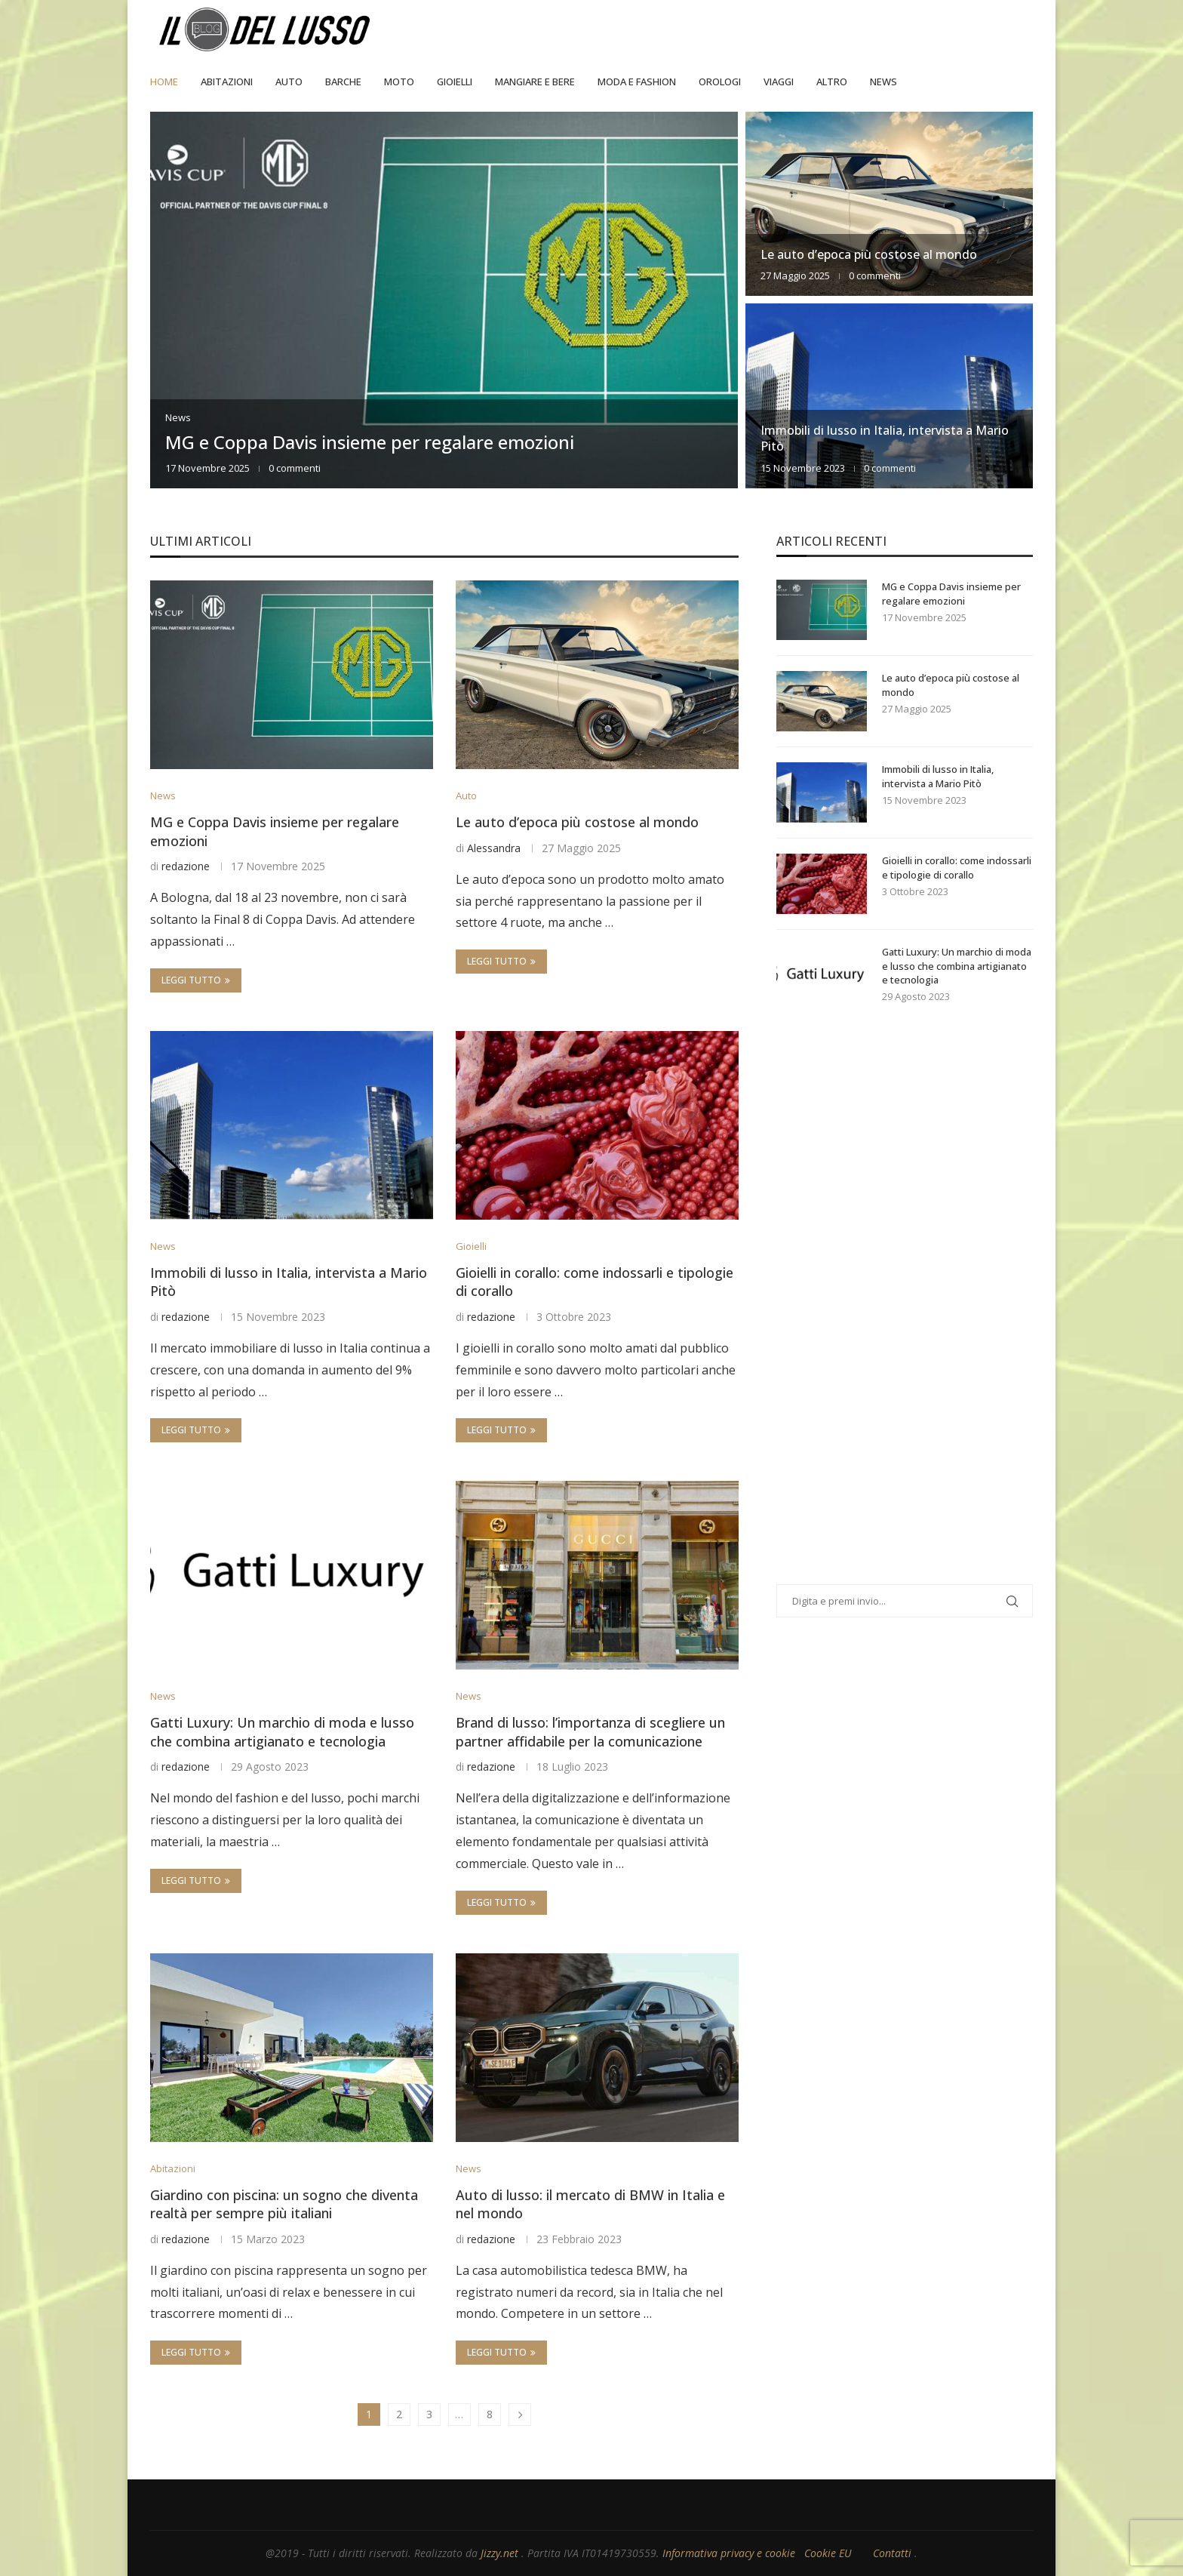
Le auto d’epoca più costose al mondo (868, 254)
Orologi (720, 81)
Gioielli (454, 81)
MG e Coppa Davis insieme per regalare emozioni (369, 441)
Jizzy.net (501, 2553)
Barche (343, 81)
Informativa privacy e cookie (730, 2553)
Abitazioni (227, 81)
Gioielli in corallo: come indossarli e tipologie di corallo (956, 867)
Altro (831, 81)
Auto (289, 81)
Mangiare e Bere (535, 81)
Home (164, 81)
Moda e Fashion (637, 81)
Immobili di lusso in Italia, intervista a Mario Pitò (884, 438)
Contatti (893, 2553)
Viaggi (779, 81)
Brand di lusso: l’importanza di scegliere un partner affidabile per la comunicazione (590, 1731)
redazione (185, 866)
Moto (399, 81)
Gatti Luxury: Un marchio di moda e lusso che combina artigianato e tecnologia (282, 1731)
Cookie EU (828, 2553)
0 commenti (295, 468)
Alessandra (494, 848)
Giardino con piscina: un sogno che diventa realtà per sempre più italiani (284, 2204)
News (883, 81)
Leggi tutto (195, 980)
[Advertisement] (889, 1313)
